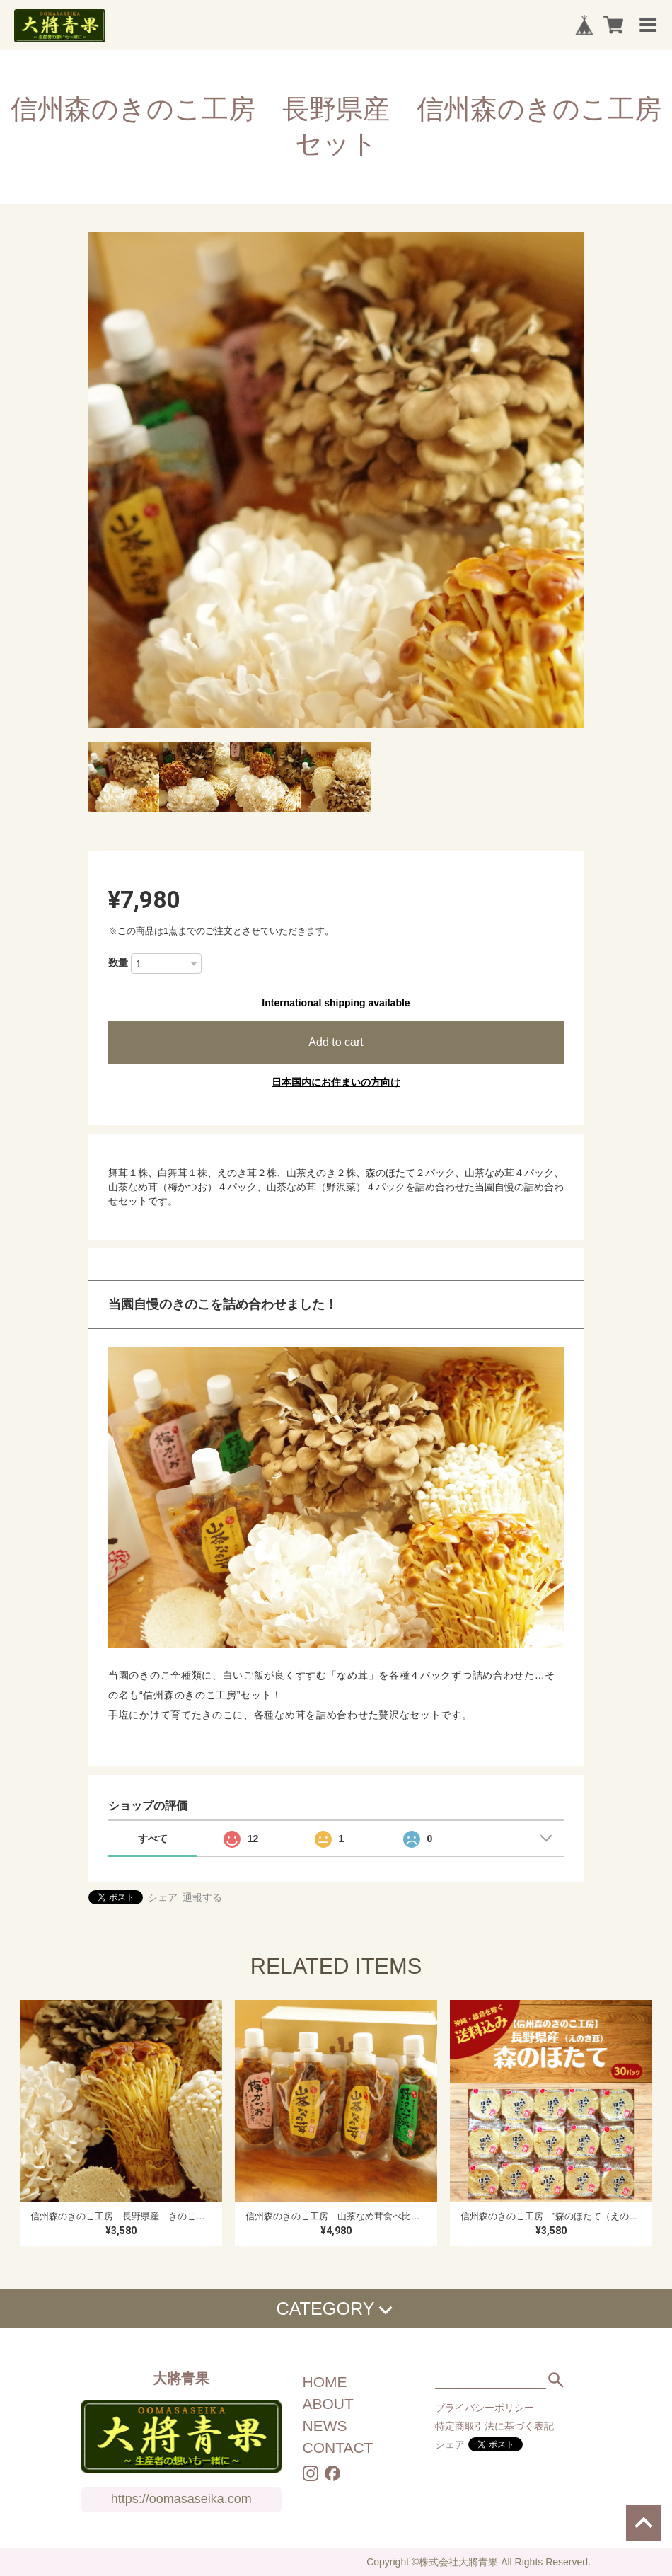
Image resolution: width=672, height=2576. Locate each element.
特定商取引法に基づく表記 (494, 2426)
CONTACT (338, 2447)
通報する (202, 1897)
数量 (118, 962)
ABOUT (328, 2404)
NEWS (325, 2425)
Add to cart (335, 1042)
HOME (325, 2382)
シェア (163, 1897)
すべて (153, 1838)
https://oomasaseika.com (181, 2499)
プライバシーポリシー (484, 2407)
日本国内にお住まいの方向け (336, 1082)
